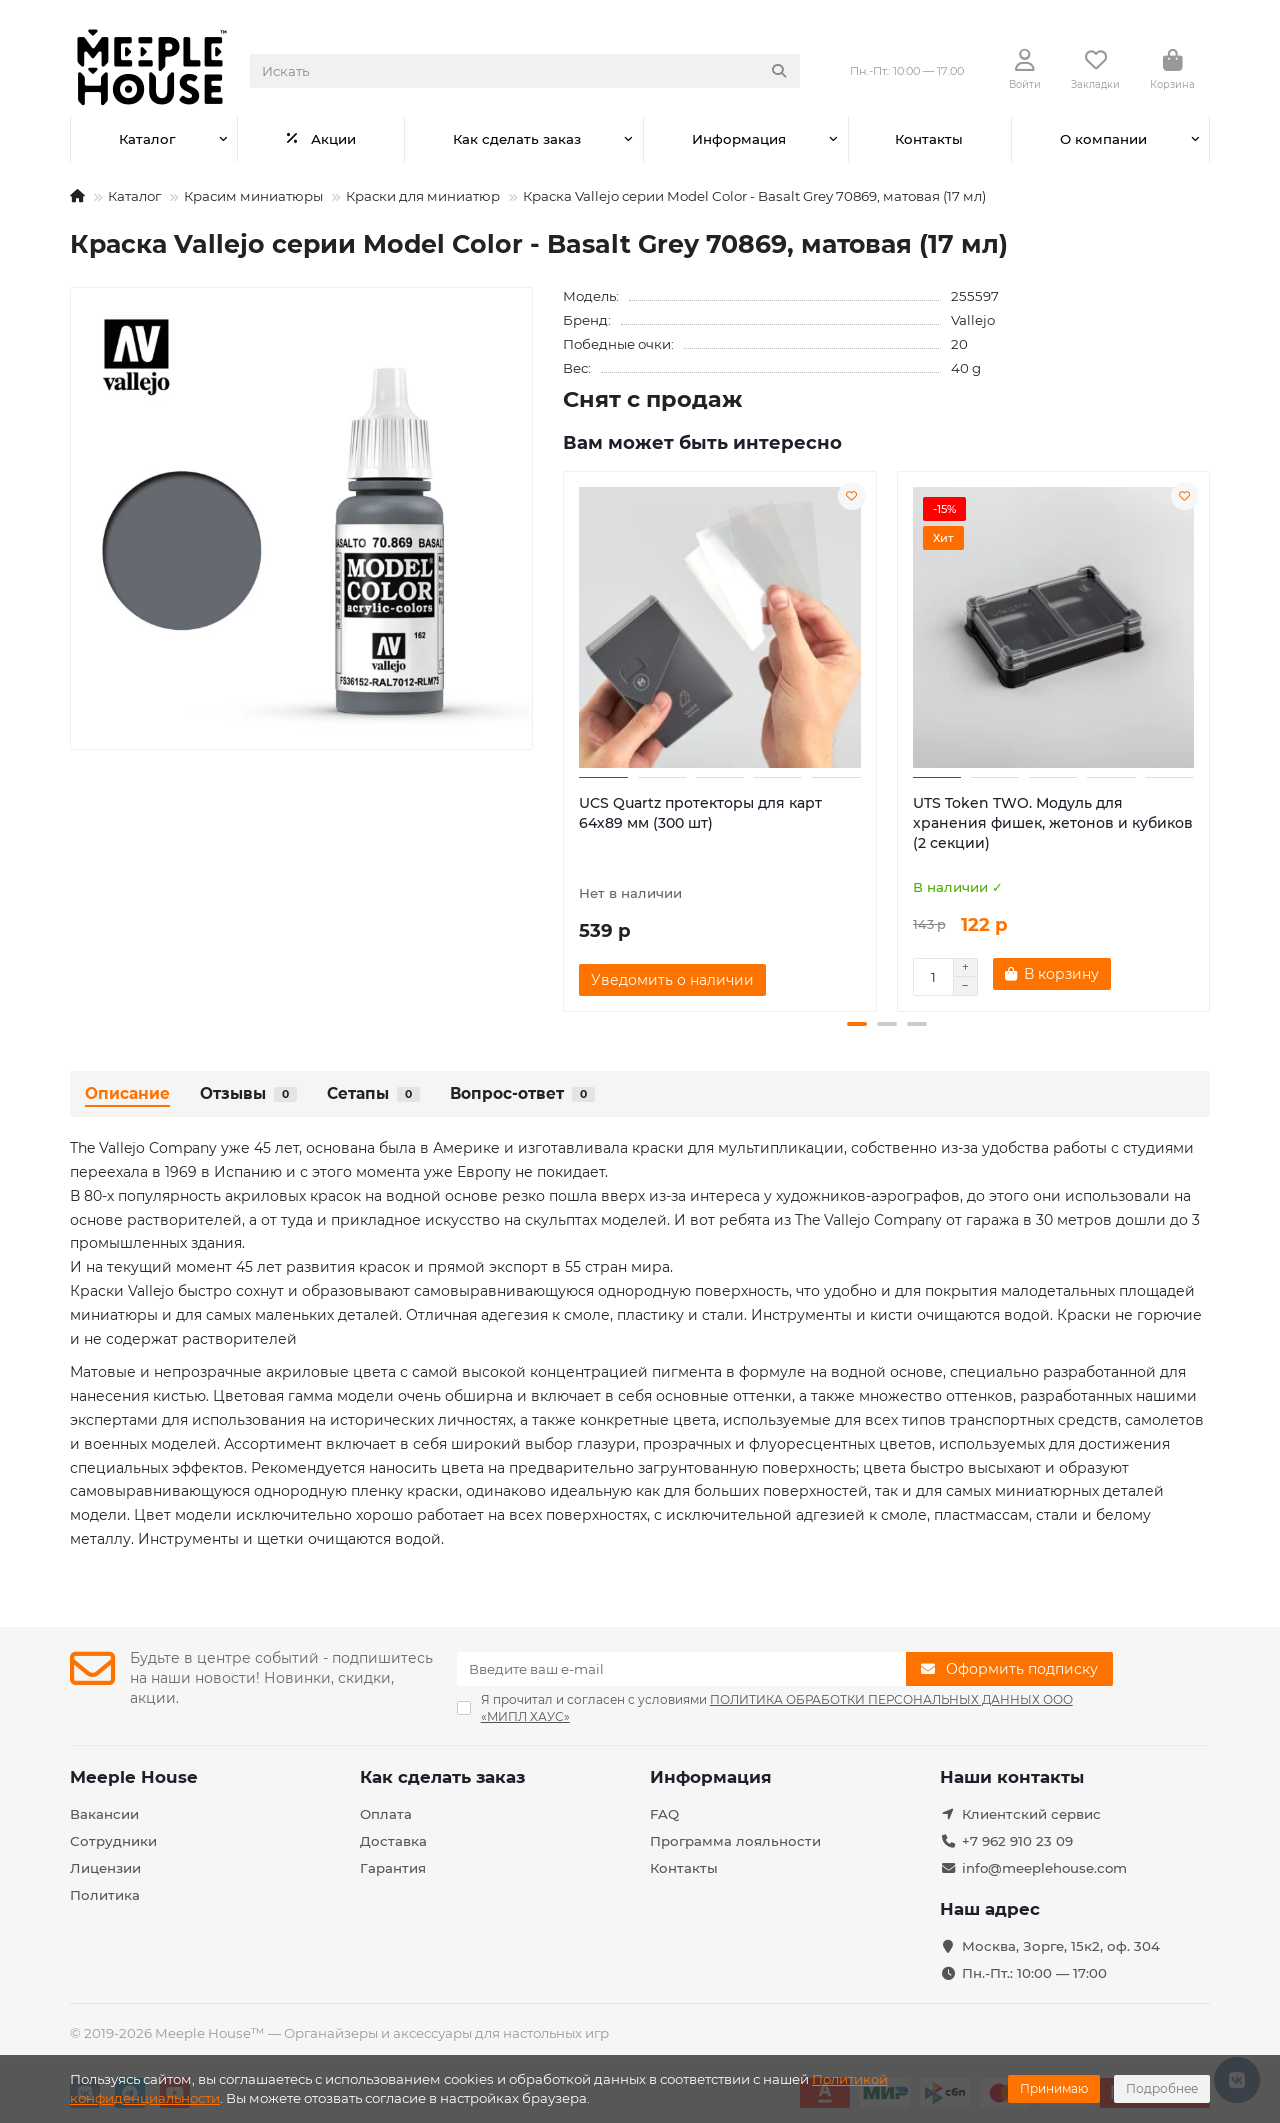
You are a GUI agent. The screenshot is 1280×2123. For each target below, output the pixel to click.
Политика (105, 1895)
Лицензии (105, 1868)
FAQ (664, 1814)
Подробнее (1162, 2088)
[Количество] (933, 977)
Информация (739, 139)
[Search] (525, 71)
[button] (857, 1024)
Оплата (386, 1814)
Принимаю (1054, 2088)
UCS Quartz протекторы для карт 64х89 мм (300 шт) (700, 813)
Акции (321, 139)
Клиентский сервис (1031, 1814)
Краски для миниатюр (423, 196)
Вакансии (104, 1814)
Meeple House (134, 1777)
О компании (1103, 139)
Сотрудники (113, 1841)
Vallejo (973, 320)
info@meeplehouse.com (1044, 1868)
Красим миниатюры (253, 196)
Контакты (929, 139)
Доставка (393, 1841)
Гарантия (393, 1868)
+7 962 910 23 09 (1017, 1841)
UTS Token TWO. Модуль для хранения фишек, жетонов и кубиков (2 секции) (1053, 823)
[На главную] (77, 196)
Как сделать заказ (517, 139)
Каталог (147, 139)
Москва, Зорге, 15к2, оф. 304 (1061, 1946)
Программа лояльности (735, 1841)
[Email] (682, 1669)
